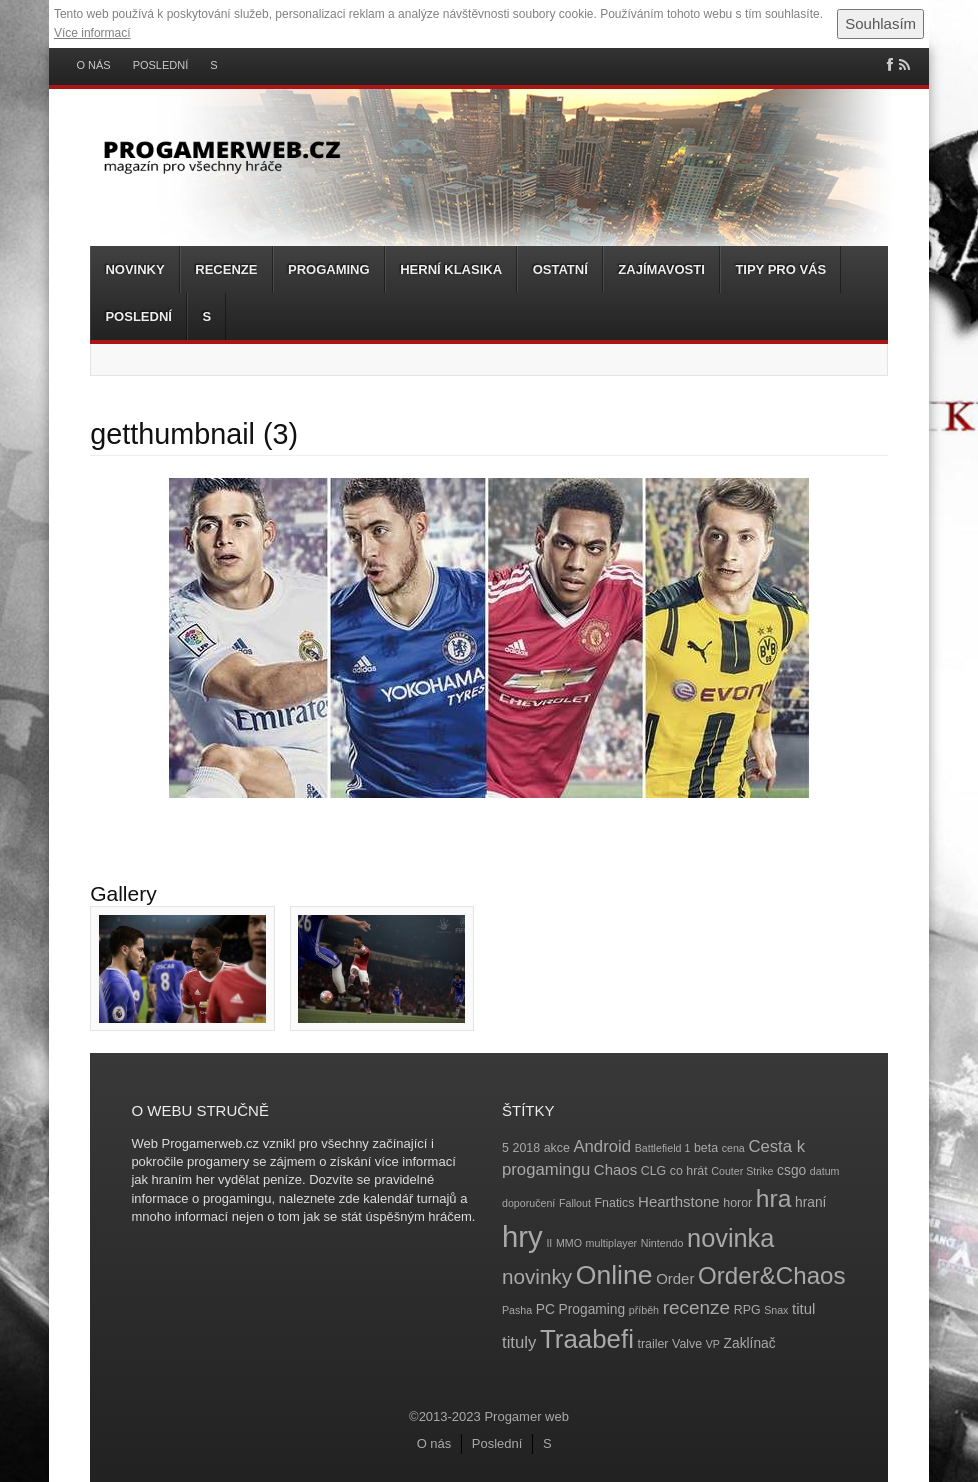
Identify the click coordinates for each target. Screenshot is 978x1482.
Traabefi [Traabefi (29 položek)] (587, 1339)
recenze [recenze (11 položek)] (696, 1307)
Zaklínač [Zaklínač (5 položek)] (750, 1343)
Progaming (329, 269)
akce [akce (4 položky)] (557, 1148)
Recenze (226, 269)
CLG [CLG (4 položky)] (653, 1171)
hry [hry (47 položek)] (522, 1236)
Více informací (92, 33)
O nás (93, 65)
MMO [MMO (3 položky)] (569, 1243)
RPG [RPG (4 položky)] (747, 1310)
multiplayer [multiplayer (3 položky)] (612, 1243)
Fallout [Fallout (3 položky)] (575, 1203)
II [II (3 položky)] (549, 1243)
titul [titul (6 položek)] (803, 1308)
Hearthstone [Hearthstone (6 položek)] (679, 1201)
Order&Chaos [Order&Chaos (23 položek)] (772, 1275)
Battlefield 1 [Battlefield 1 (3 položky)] (663, 1148)
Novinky (134, 269)
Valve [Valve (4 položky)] (687, 1344)
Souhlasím (880, 23)
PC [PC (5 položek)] (545, 1309)
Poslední (161, 65)
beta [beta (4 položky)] (706, 1148)
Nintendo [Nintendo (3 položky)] (662, 1243)
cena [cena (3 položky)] (733, 1148)
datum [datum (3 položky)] (825, 1171)
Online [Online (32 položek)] (614, 1275)
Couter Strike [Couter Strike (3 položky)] (742, 1171)
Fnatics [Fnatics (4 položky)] (615, 1203)
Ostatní (560, 269)
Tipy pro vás (780, 269)
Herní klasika (451, 269)
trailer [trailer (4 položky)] (653, 1344)
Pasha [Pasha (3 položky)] (517, 1310)
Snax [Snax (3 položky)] (776, 1310)
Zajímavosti (661, 269)
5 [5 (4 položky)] (505, 1148)
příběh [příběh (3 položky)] (644, 1310)
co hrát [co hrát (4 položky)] (689, 1171)
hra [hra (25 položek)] (774, 1198)
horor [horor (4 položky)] (737, 1203)
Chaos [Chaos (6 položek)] (615, 1169)
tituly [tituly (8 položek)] (519, 1342)
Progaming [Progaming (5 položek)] (592, 1309)
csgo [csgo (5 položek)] (791, 1170)
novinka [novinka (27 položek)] (730, 1238)
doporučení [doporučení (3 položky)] (528, 1203)
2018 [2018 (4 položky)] (527, 1148)
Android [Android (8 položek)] (602, 1146)
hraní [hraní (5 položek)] (810, 1202)
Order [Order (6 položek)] (675, 1278)
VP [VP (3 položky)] (713, 1344)
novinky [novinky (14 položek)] (537, 1276)
